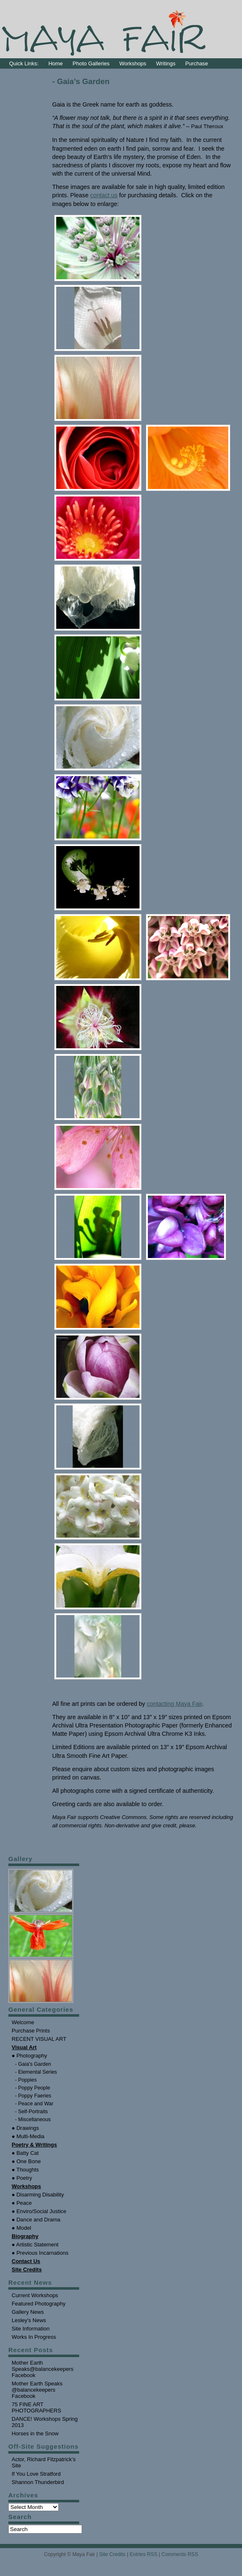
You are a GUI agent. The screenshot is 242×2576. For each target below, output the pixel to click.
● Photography (29, 2055)
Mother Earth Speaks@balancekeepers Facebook (42, 2369)
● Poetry (22, 2178)
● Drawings (25, 2128)
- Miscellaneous (33, 2119)
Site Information (31, 2328)
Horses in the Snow (35, 2433)
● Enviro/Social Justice (39, 2211)
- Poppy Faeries (33, 2096)
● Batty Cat (25, 2153)
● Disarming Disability (38, 2194)
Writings (166, 63)
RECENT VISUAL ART (39, 2039)
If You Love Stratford (36, 2474)
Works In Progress (34, 2337)
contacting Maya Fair (174, 1703)
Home (55, 63)
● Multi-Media (28, 2136)
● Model (21, 2228)
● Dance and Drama (36, 2219)
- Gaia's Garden (33, 2064)
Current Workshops (35, 2295)
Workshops (133, 63)
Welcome (23, 2022)
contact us (103, 195)
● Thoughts (25, 2170)
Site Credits (112, 2554)
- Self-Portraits (31, 2111)
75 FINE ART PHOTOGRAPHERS (36, 2407)
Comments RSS (180, 2554)
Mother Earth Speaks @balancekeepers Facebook (37, 2389)
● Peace (22, 2203)
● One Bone (26, 2161)
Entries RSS (143, 2554)
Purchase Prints (31, 2031)
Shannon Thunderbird (38, 2482)
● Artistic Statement (35, 2244)
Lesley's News (29, 2320)
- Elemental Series (36, 2072)
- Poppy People (32, 2088)
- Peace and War (34, 2104)
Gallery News (28, 2312)
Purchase (196, 63)
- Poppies (26, 2080)
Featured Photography (38, 2304)
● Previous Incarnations (40, 2253)
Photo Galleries (91, 63)
